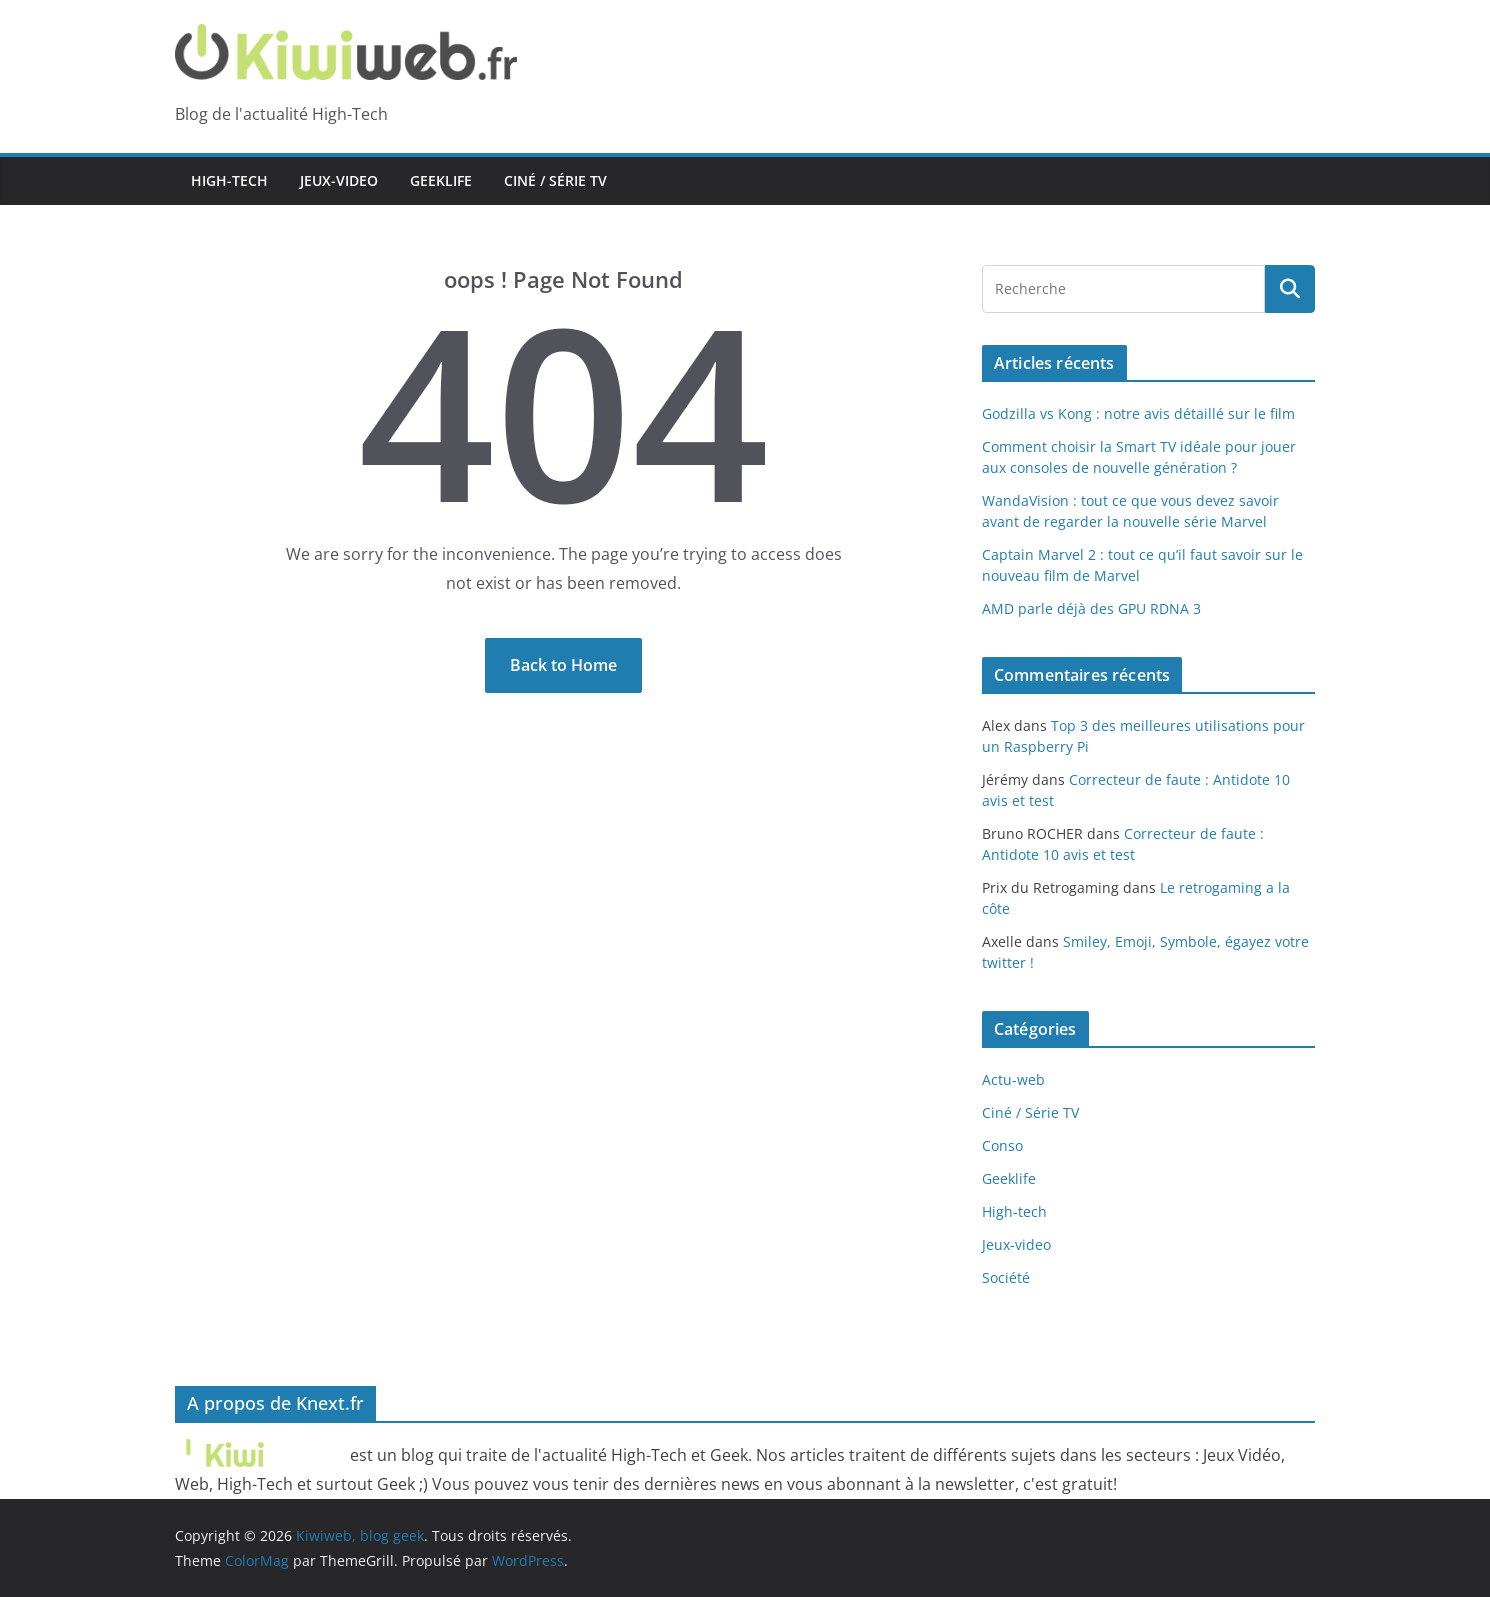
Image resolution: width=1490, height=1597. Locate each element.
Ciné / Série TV (555, 180)
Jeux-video (339, 180)
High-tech (229, 180)
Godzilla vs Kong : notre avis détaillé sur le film (1138, 413)
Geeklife (441, 180)
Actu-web (1013, 1079)
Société (1006, 1277)
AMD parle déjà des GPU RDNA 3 (1091, 608)
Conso (1002, 1145)
